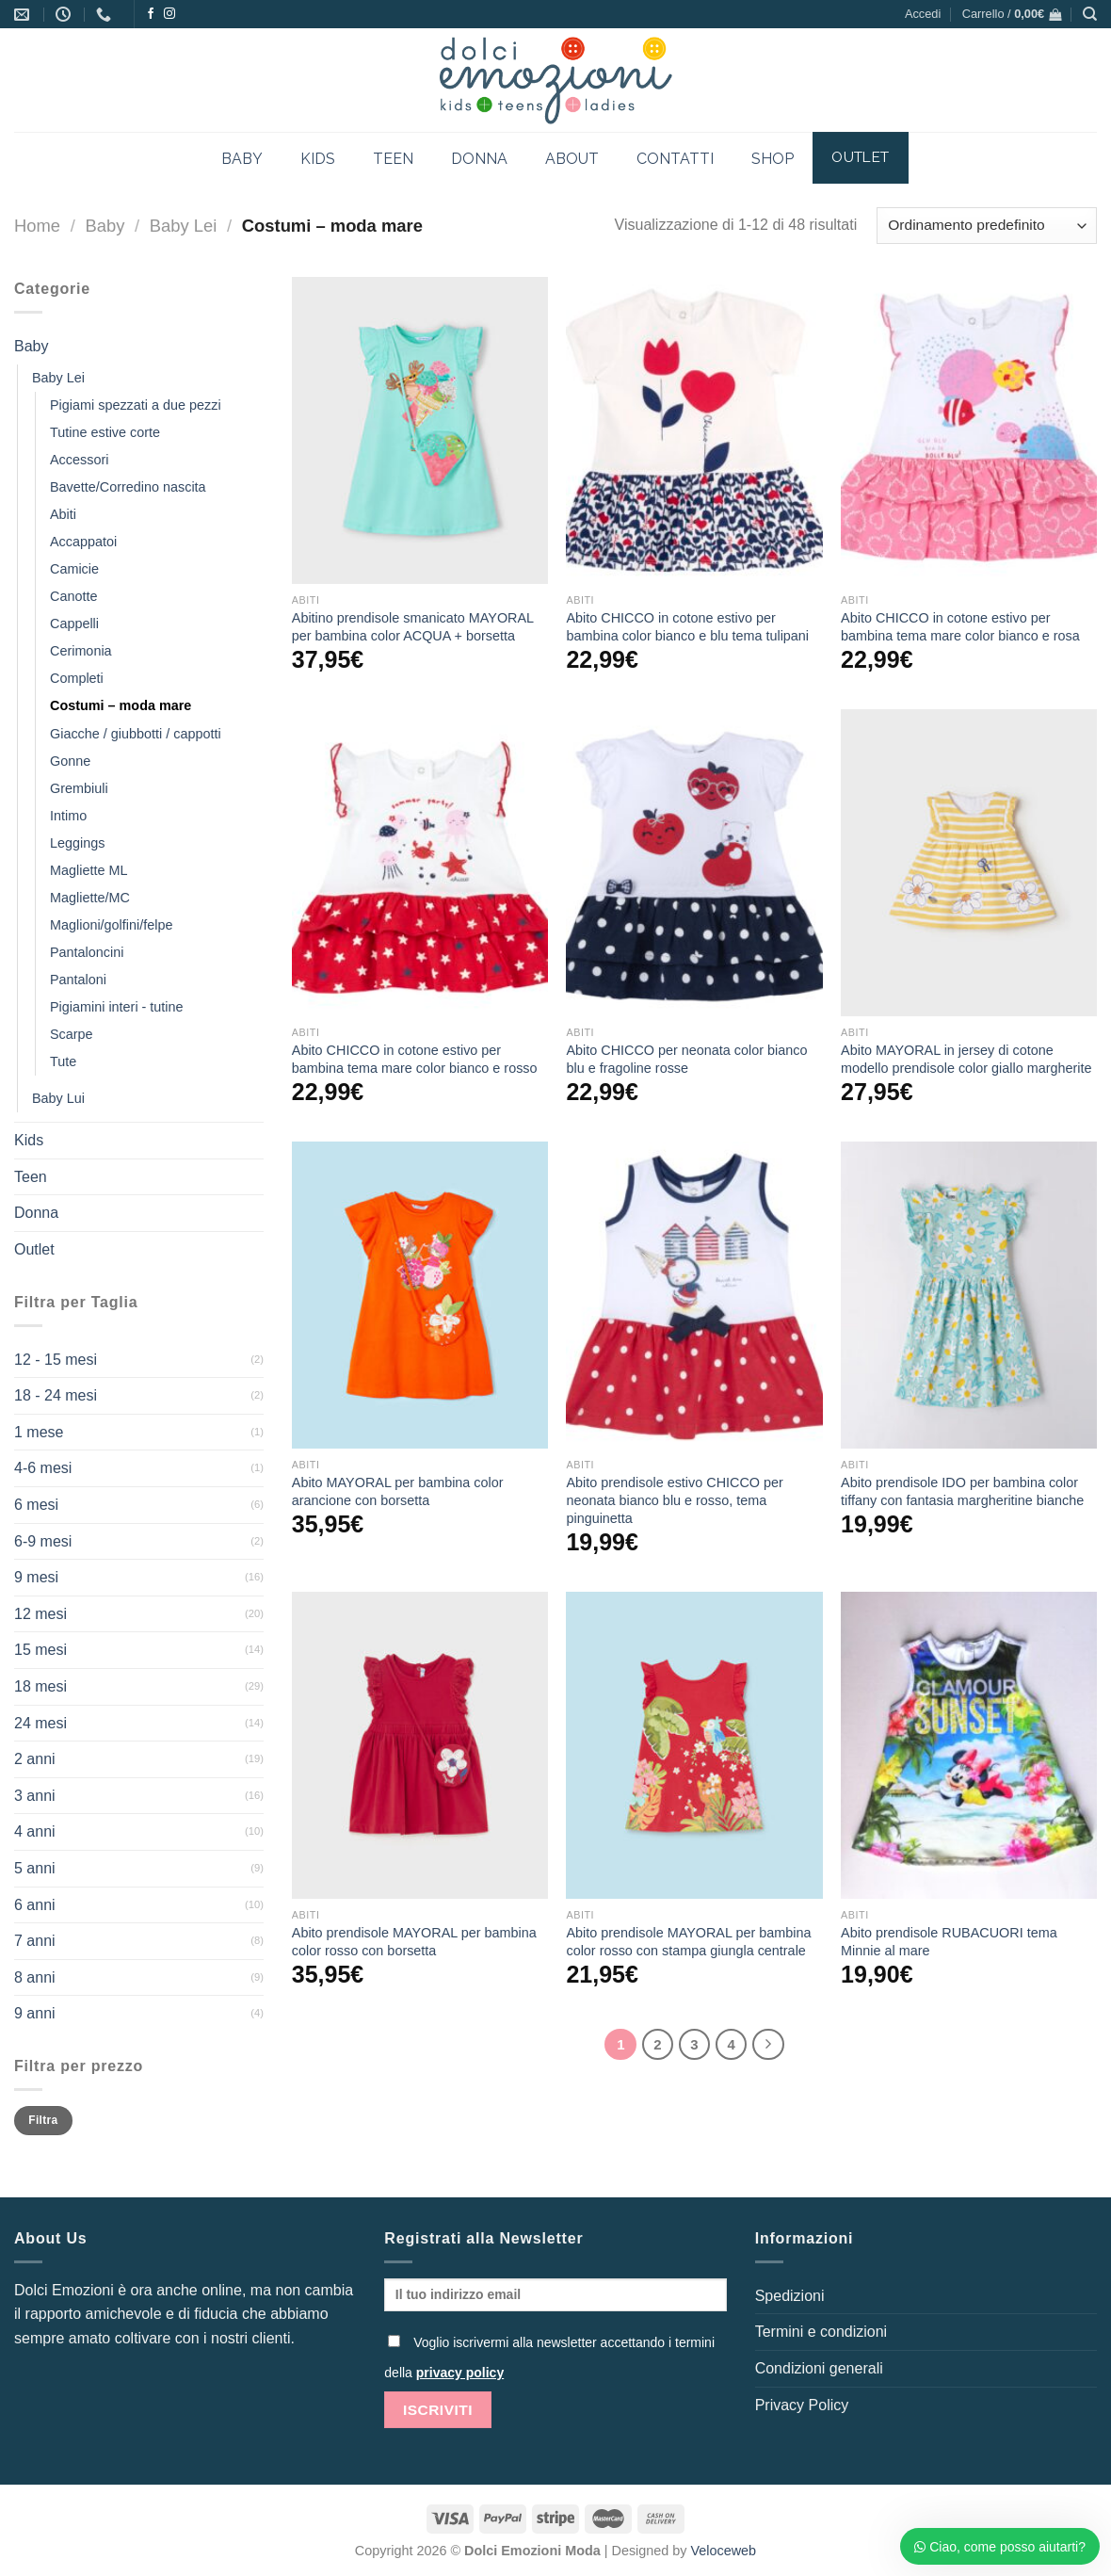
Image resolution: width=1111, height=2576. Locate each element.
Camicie (74, 568)
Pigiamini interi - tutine (117, 1006)
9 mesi (36, 1577)
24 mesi (40, 1723)
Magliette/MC (90, 897)
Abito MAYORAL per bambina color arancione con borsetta (398, 1491)
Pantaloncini (86, 952)
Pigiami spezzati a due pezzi (135, 405)
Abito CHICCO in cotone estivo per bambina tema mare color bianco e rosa (960, 626)
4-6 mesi (43, 1468)
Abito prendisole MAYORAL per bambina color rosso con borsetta (414, 1941)
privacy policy (460, 2372)
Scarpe (71, 1034)
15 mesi (40, 1650)
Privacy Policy (802, 2405)
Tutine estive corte (105, 432)
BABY (242, 159)
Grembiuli (79, 788)
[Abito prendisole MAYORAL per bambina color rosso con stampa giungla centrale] (694, 1745)
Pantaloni (78, 979)
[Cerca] (1090, 14)
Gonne (70, 761)
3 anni (35, 1796)
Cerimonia (81, 650)
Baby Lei (183, 225)
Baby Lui (58, 1098)
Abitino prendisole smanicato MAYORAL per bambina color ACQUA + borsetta (413, 626)
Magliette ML (88, 870)
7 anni (35, 1941)
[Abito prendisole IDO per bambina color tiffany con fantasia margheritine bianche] (969, 1295)
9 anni (35, 2013)
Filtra (42, 2120)
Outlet (34, 1249)
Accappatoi (83, 541)
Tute (63, 1061)
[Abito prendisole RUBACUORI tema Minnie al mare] (969, 1745)
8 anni (35, 1977)
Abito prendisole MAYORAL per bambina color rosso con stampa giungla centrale (688, 1941)
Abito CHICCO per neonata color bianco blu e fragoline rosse (686, 1059)
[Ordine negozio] (987, 225)
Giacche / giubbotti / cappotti (135, 733)
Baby (104, 225)
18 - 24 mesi (55, 1395)
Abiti (63, 514)
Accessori (79, 459)
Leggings (77, 843)
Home (37, 225)
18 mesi (40, 1686)
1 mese (38, 1432)
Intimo (68, 815)
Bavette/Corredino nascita (128, 486)
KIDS (317, 159)
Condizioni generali (819, 2368)
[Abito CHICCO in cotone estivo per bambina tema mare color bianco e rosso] (420, 862)
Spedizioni (790, 2296)
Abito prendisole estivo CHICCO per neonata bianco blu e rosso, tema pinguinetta (674, 1500)
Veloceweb (724, 2550)
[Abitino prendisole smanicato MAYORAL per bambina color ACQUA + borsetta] (420, 430)
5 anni (35, 1868)
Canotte (73, 596)
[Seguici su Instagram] (169, 14)
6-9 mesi (43, 1541)
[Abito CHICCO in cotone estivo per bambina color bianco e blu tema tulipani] (694, 430)
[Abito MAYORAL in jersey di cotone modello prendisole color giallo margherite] (969, 862)
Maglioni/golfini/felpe (111, 924)
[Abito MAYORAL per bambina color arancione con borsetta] (420, 1295)
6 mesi (36, 1505)
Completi (77, 678)
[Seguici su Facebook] (150, 14)
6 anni (35, 1905)
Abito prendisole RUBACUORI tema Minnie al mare (949, 1941)
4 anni (35, 1831)
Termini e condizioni (821, 2332)
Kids (28, 1140)
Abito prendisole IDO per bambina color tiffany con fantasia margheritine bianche (962, 1491)
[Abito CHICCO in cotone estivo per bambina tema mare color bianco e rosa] (969, 430)
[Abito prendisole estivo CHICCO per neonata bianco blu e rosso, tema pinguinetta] (694, 1295)
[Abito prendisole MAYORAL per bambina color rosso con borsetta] (420, 1745)
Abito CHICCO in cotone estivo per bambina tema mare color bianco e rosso (415, 1059)
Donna (36, 1213)
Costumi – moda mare (120, 705)
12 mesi (40, 1614)
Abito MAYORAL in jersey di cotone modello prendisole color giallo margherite (966, 1059)
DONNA (479, 159)
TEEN (393, 159)
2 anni (35, 1759)
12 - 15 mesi (55, 1360)
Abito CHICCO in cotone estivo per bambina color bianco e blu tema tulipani (687, 626)
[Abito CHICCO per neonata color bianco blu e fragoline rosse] (694, 862)
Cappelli (74, 623)
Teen (30, 1177)
